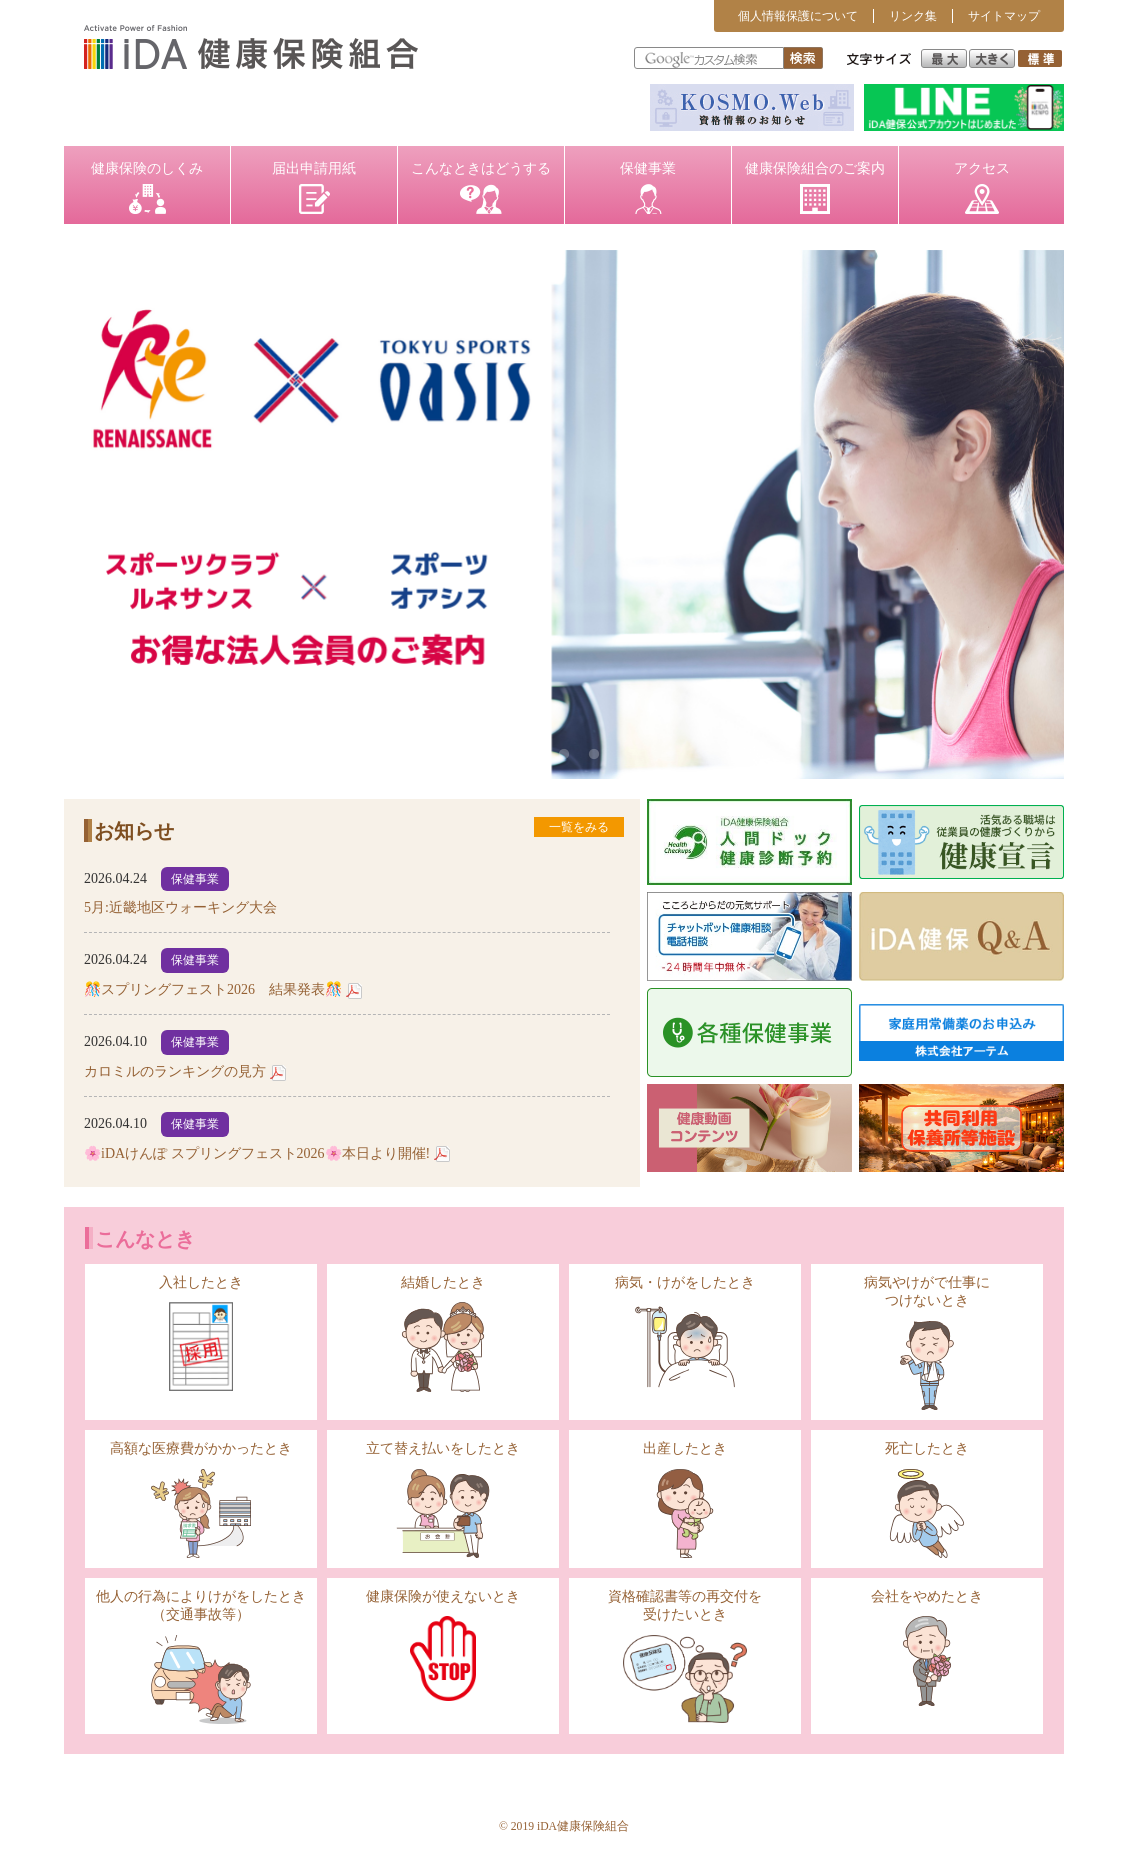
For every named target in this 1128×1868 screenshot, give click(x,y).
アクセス (982, 187)
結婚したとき (443, 1333)
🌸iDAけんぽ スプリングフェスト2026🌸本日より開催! (257, 1153)
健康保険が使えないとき (443, 1645)
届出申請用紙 (314, 187)
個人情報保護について (798, 16)
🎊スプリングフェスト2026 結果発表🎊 (213, 989)
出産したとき (685, 1499)
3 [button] (594, 755)
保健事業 (648, 187)
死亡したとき (927, 1499)
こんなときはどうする (481, 187)
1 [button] (534, 755)
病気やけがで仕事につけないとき (927, 1342)
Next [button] (1021, 515)
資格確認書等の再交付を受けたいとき (685, 1656)
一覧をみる (579, 827)
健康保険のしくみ (147, 187)
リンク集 (913, 16)
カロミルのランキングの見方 (175, 1071)
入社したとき (201, 1333)
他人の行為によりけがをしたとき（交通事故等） (201, 1656)
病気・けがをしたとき (685, 1333)
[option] (564, 514)
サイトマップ (1004, 16)
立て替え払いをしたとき (443, 1499)
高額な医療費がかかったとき (201, 1499)
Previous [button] (107, 515)
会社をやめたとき (927, 1647)
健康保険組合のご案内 (815, 187)
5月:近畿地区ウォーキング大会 (180, 907)
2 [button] (564, 755)
